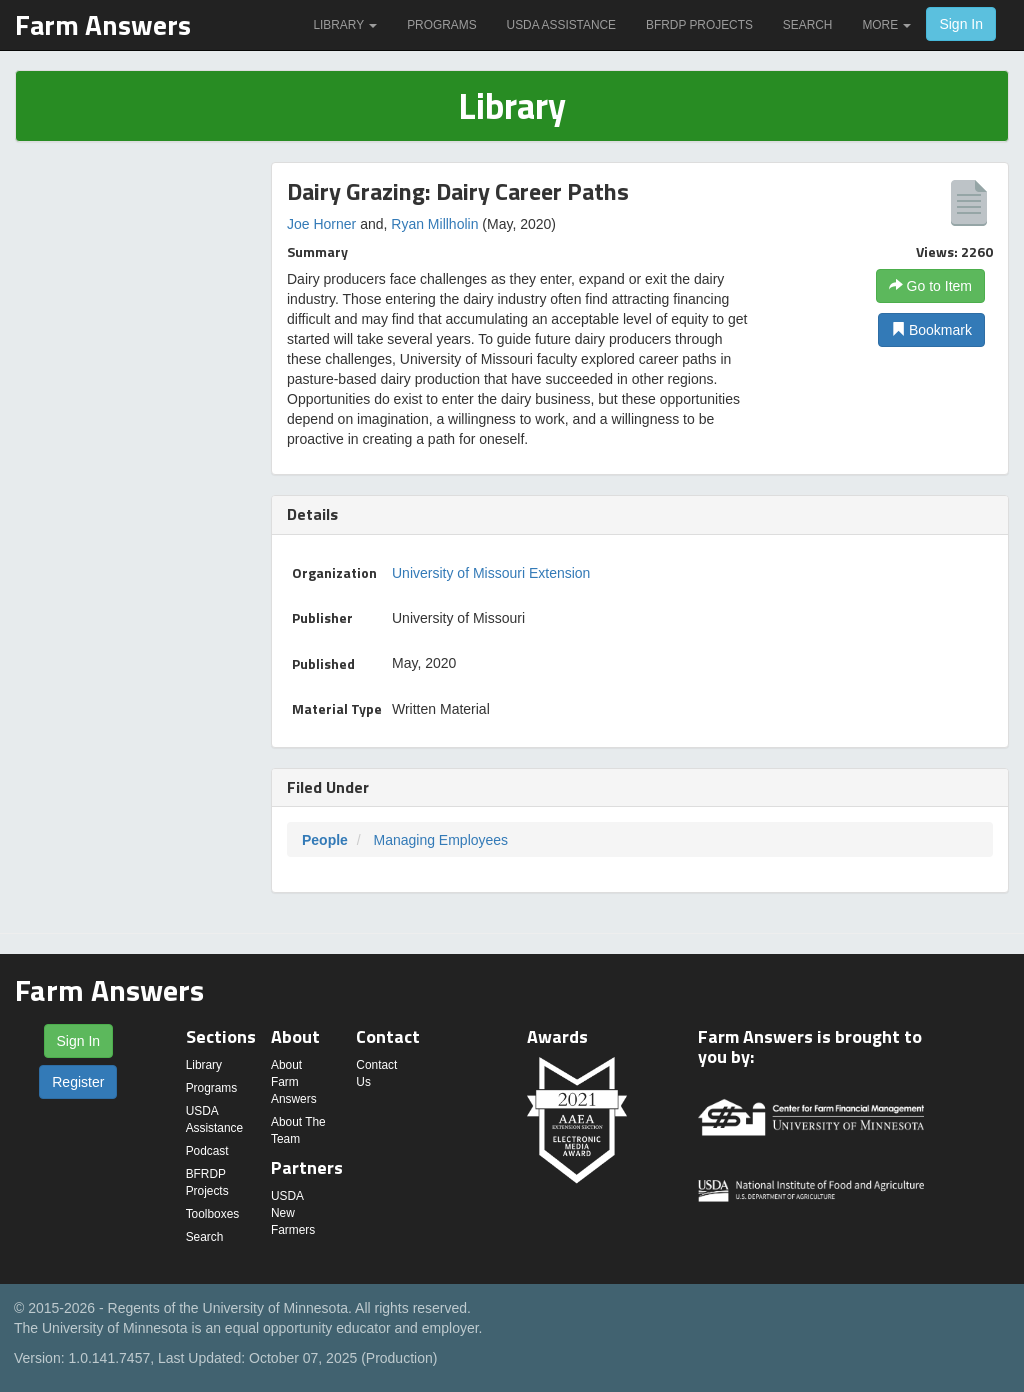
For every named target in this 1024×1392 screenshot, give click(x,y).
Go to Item (930, 286)
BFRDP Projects (699, 25)
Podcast (207, 1151)
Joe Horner (321, 224)
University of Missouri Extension (491, 573)
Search (808, 25)
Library (345, 25)
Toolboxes (213, 1214)
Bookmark (931, 330)
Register (78, 1082)
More (886, 25)
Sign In (961, 24)
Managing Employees (440, 840)
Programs (441, 25)
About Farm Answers (294, 1082)
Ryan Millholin (434, 224)
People (325, 840)
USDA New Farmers (293, 1213)
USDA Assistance (561, 25)
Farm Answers (103, 24)
